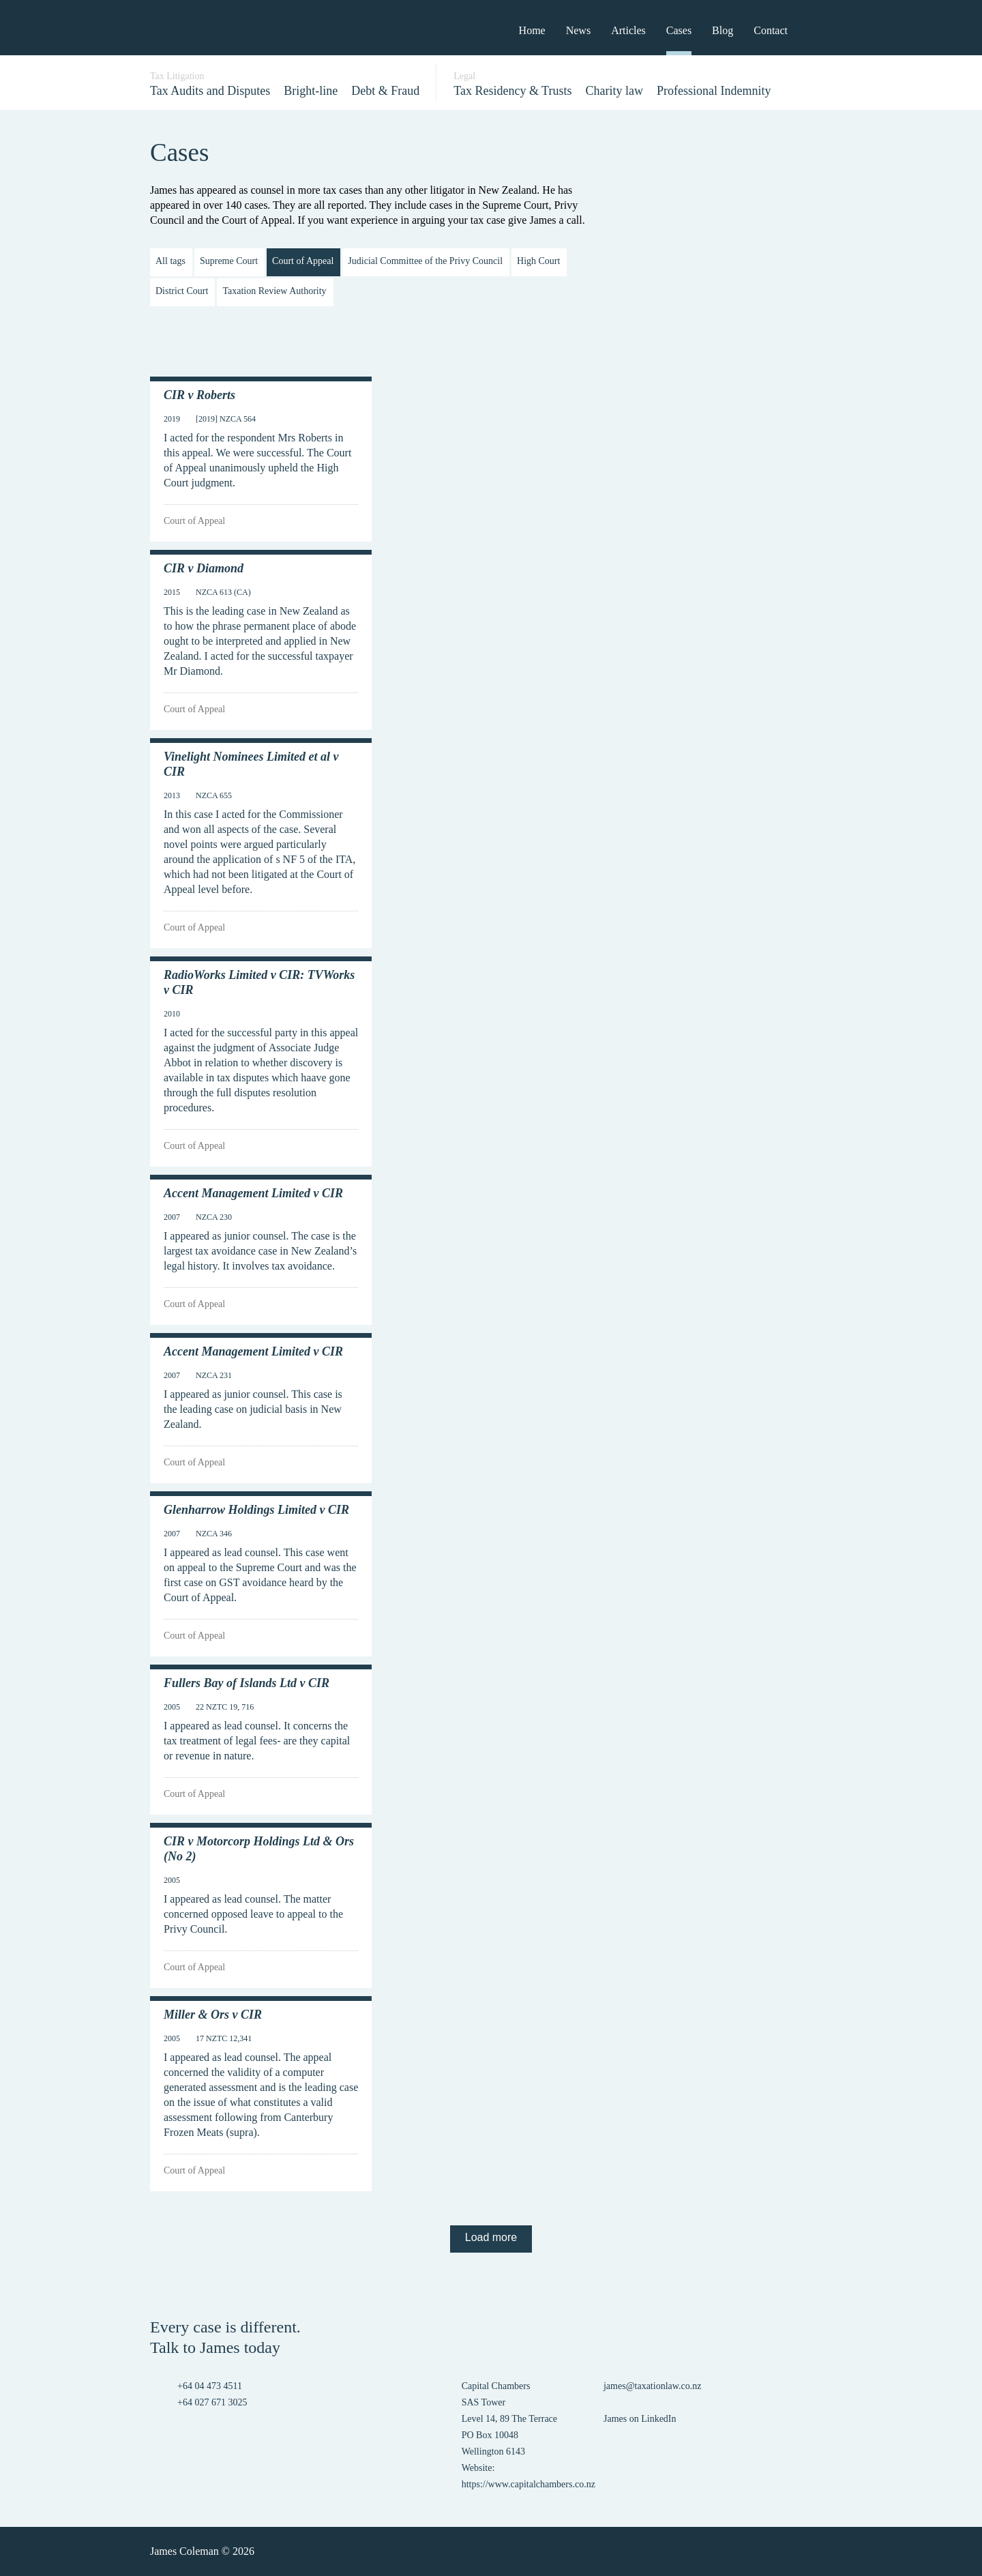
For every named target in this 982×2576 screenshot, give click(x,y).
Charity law (613, 91)
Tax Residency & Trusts (512, 91)
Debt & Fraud (385, 91)
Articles (628, 30)
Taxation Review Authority (274, 291)
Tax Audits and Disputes (210, 91)
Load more (491, 2237)
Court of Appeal (302, 261)
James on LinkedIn (640, 2419)
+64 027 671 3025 (212, 2402)
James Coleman (189, 29)
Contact (771, 30)
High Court (538, 261)
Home (532, 30)
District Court (181, 291)
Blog (722, 30)
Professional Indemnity (714, 91)
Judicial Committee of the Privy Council (425, 261)
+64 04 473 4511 (209, 2386)
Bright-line (311, 91)
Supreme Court (229, 261)
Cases (678, 30)
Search (818, 28)
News (578, 30)
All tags (170, 261)
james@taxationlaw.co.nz (652, 2386)
